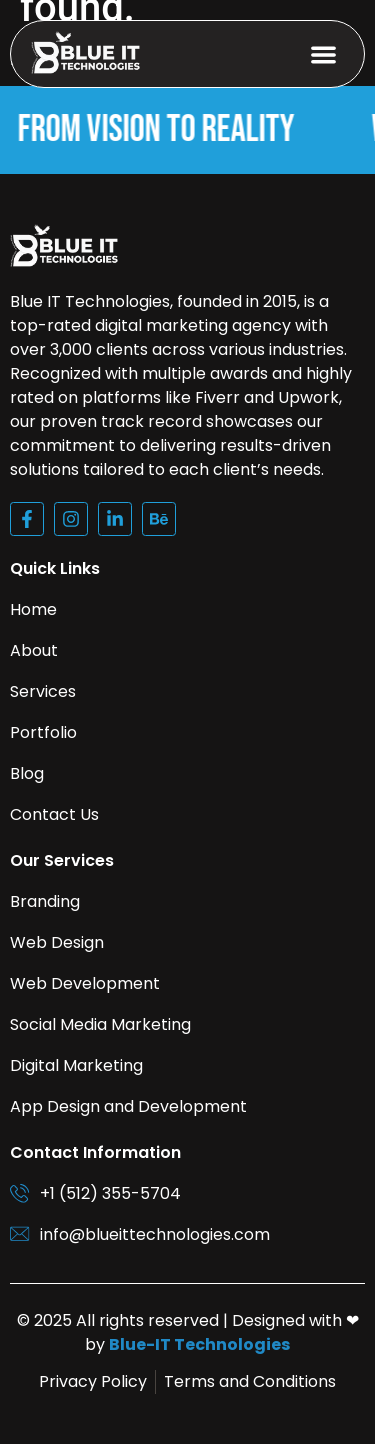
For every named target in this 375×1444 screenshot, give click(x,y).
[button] (324, 54)
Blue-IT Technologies (199, 1344)
